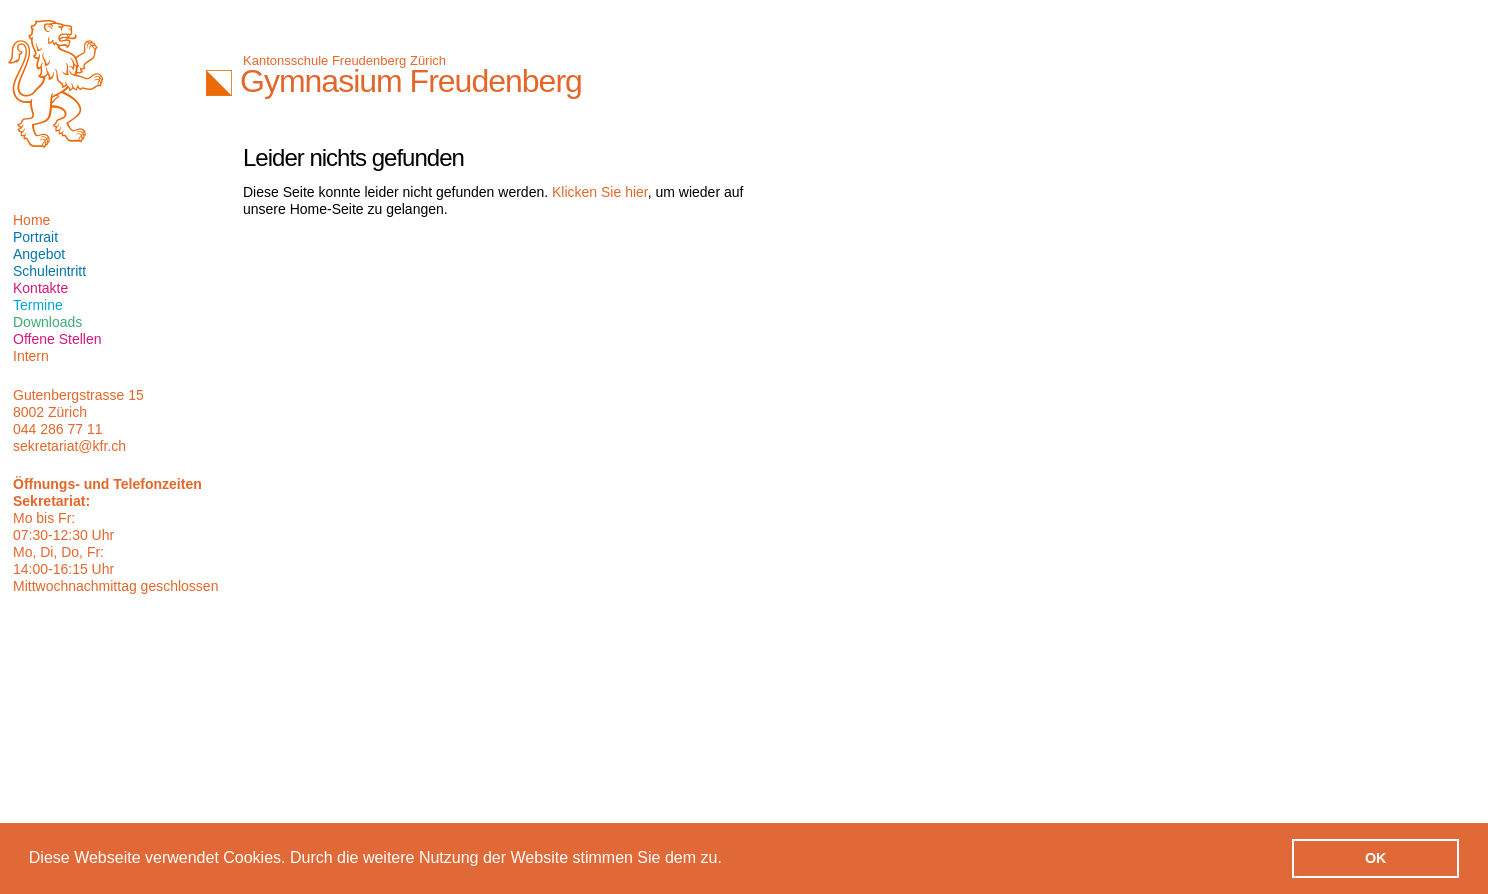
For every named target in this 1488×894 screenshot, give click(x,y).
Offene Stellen (57, 339)
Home (31, 220)
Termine (38, 305)
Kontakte (40, 288)
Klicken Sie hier (600, 192)
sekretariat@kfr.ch (69, 446)
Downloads (47, 322)
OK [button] (1376, 858)
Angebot (39, 254)
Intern (31, 356)
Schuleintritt (49, 271)
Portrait (35, 237)
